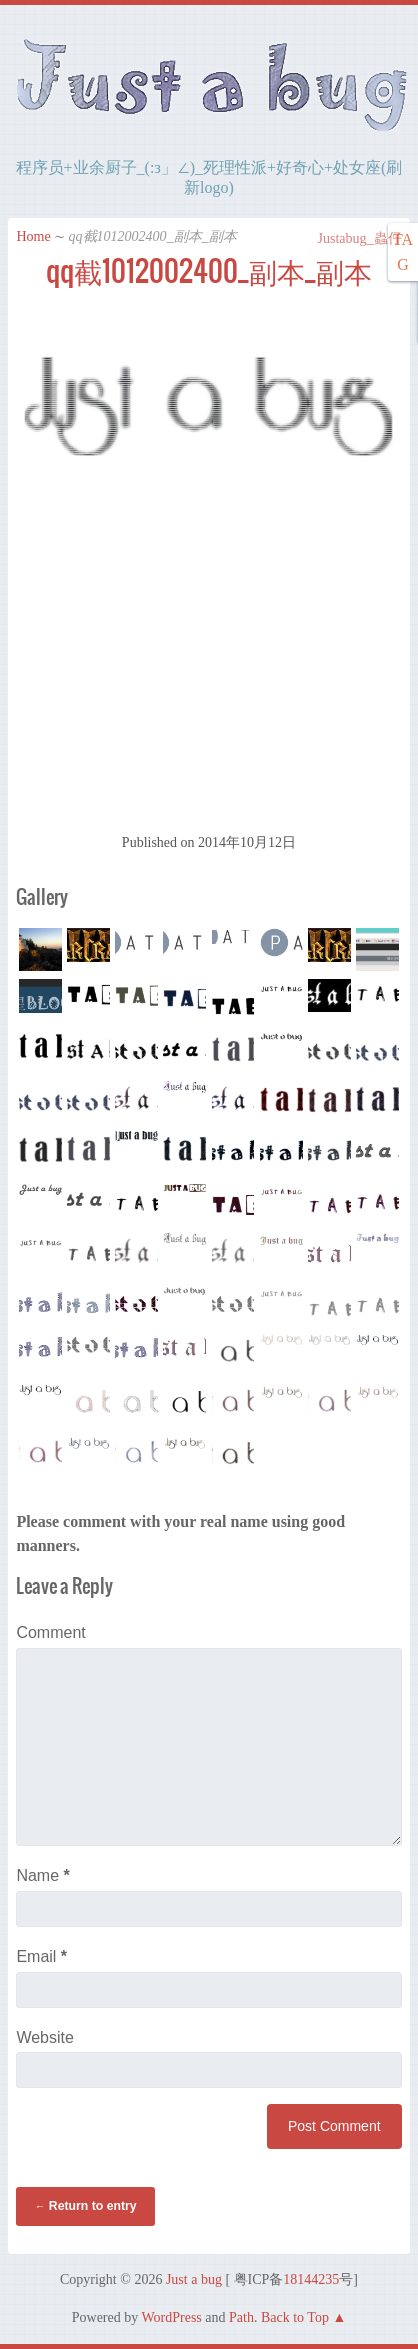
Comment (50, 1632)
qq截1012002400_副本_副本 (209, 271)
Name (42, 1875)
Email (41, 1956)
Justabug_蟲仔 (349, 238)
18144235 (311, 2279)
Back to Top (295, 2317)
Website (45, 2037)
